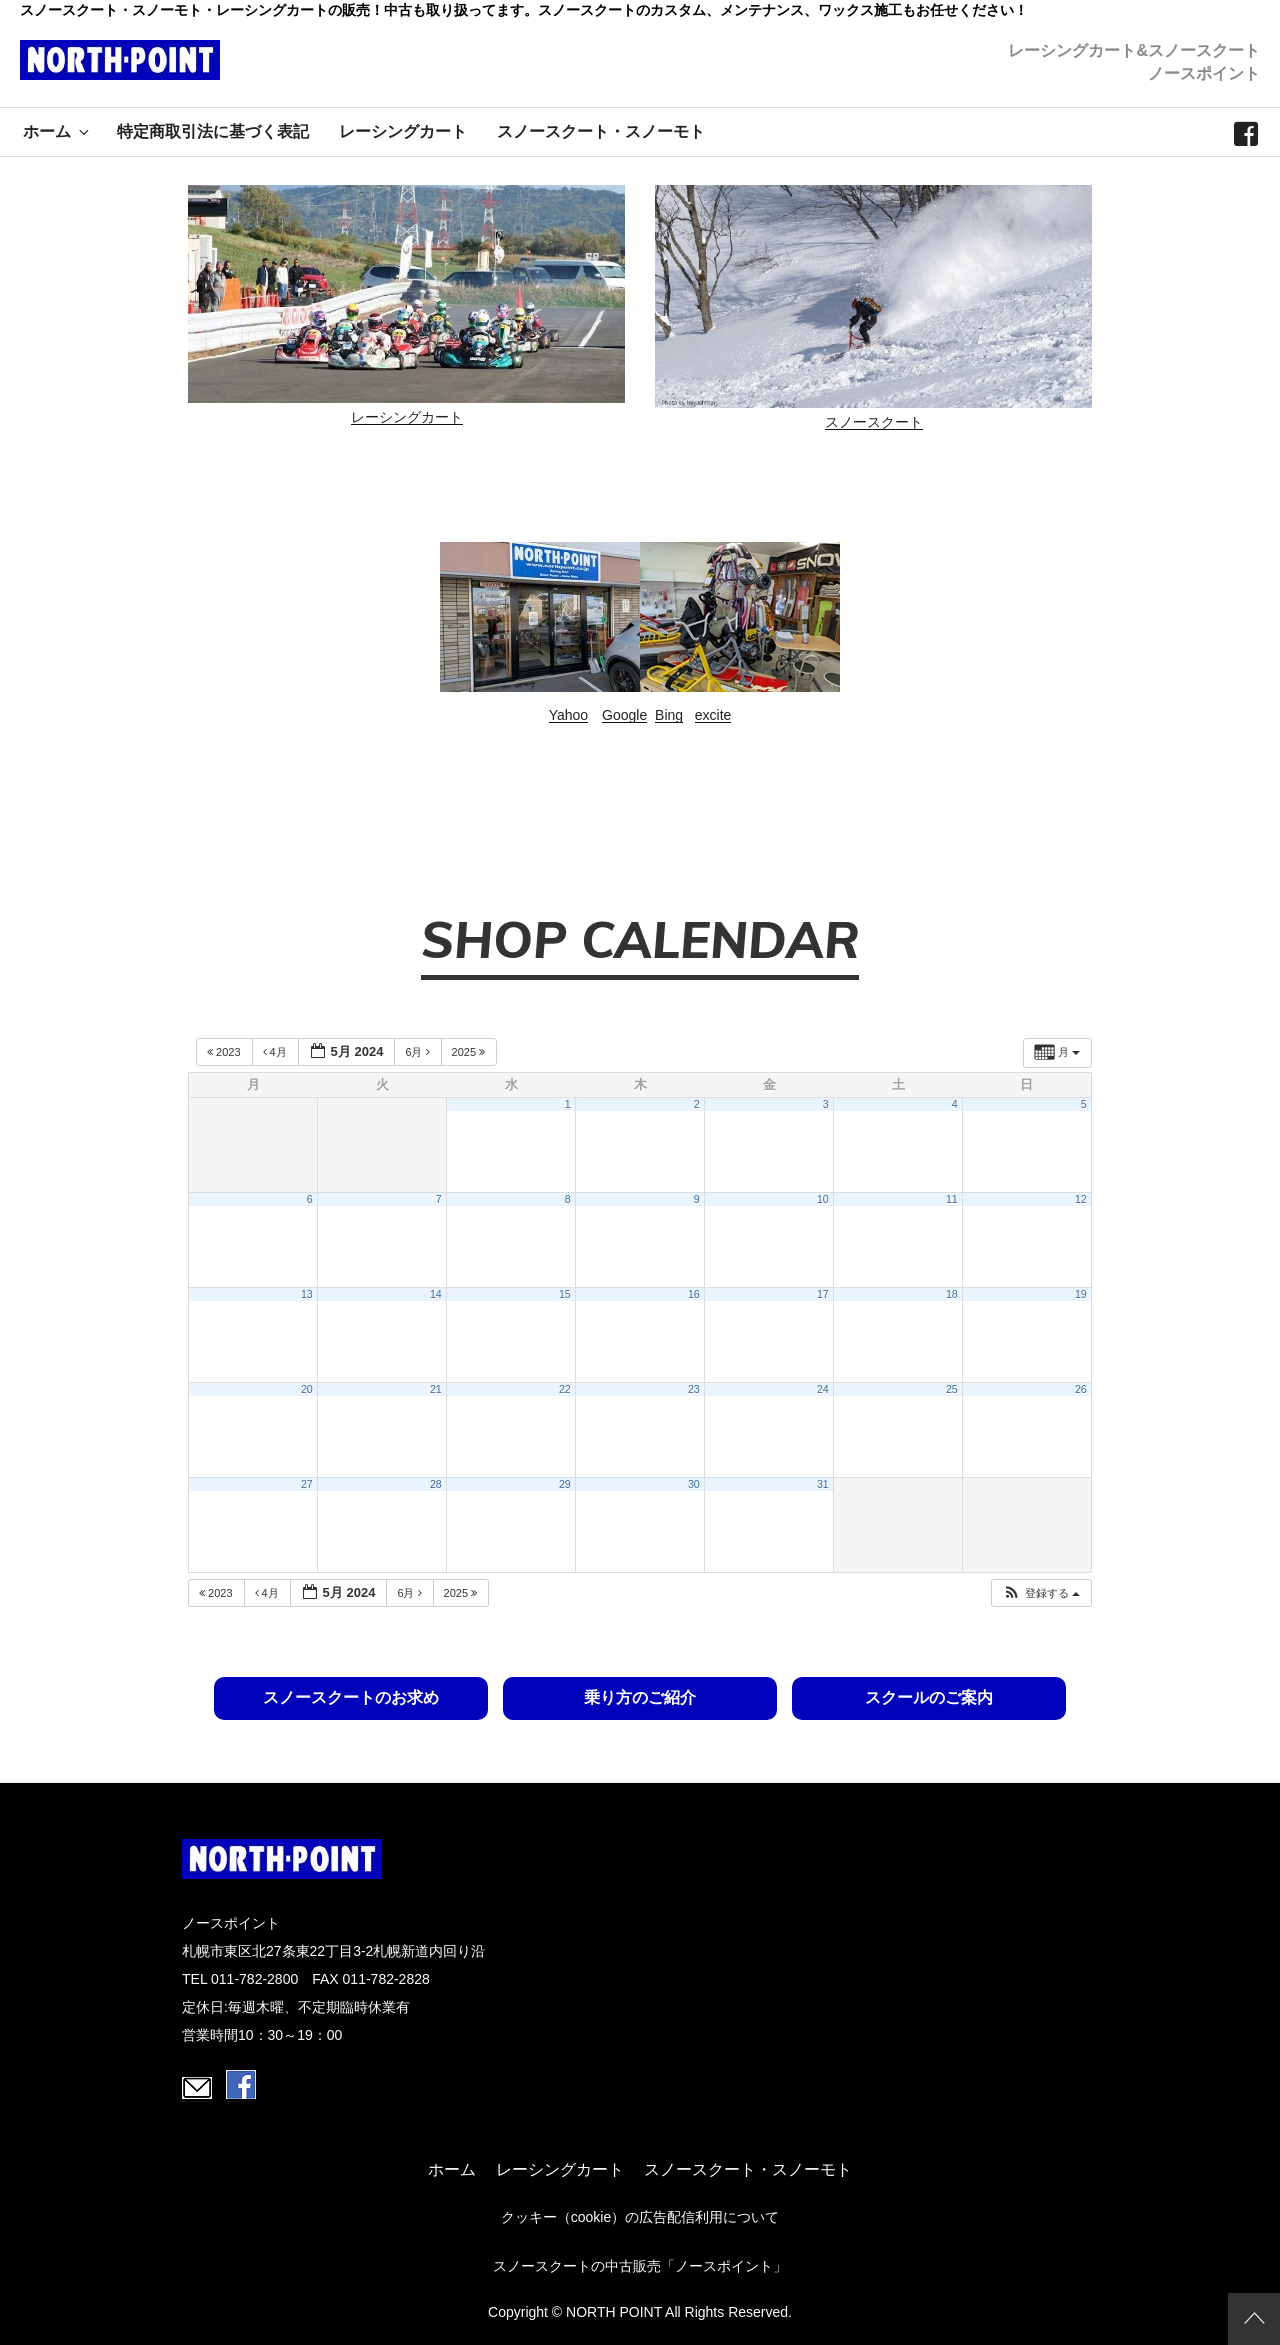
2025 (470, 1052)
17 (823, 1294)
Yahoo (568, 715)
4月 (276, 1052)
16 (694, 1294)
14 (436, 1294)
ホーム (57, 131)
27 (307, 1484)
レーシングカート (403, 131)
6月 (418, 1052)
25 (952, 1389)
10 (823, 1199)
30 (694, 1484)
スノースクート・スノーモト (601, 131)
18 (952, 1294)
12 (1081, 1199)
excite (713, 715)
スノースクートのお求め (354, 1697)
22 (565, 1389)
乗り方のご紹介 (640, 1697)
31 (823, 1484)
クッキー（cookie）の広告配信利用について (640, 2217)
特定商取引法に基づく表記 (213, 131)
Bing (669, 715)
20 (307, 1389)
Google (624, 715)
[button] (1041, 1593)
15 (565, 1294)
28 (436, 1484)
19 (1081, 1294)
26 (1081, 1389)
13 (307, 1294)
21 (436, 1389)
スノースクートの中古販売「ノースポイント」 (640, 2266)
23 (694, 1389)
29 (565, 1484)
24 (823, 1389)
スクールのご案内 (926, 1697)
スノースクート (874, 422)
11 (952, 1199)
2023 (225, 1052)
